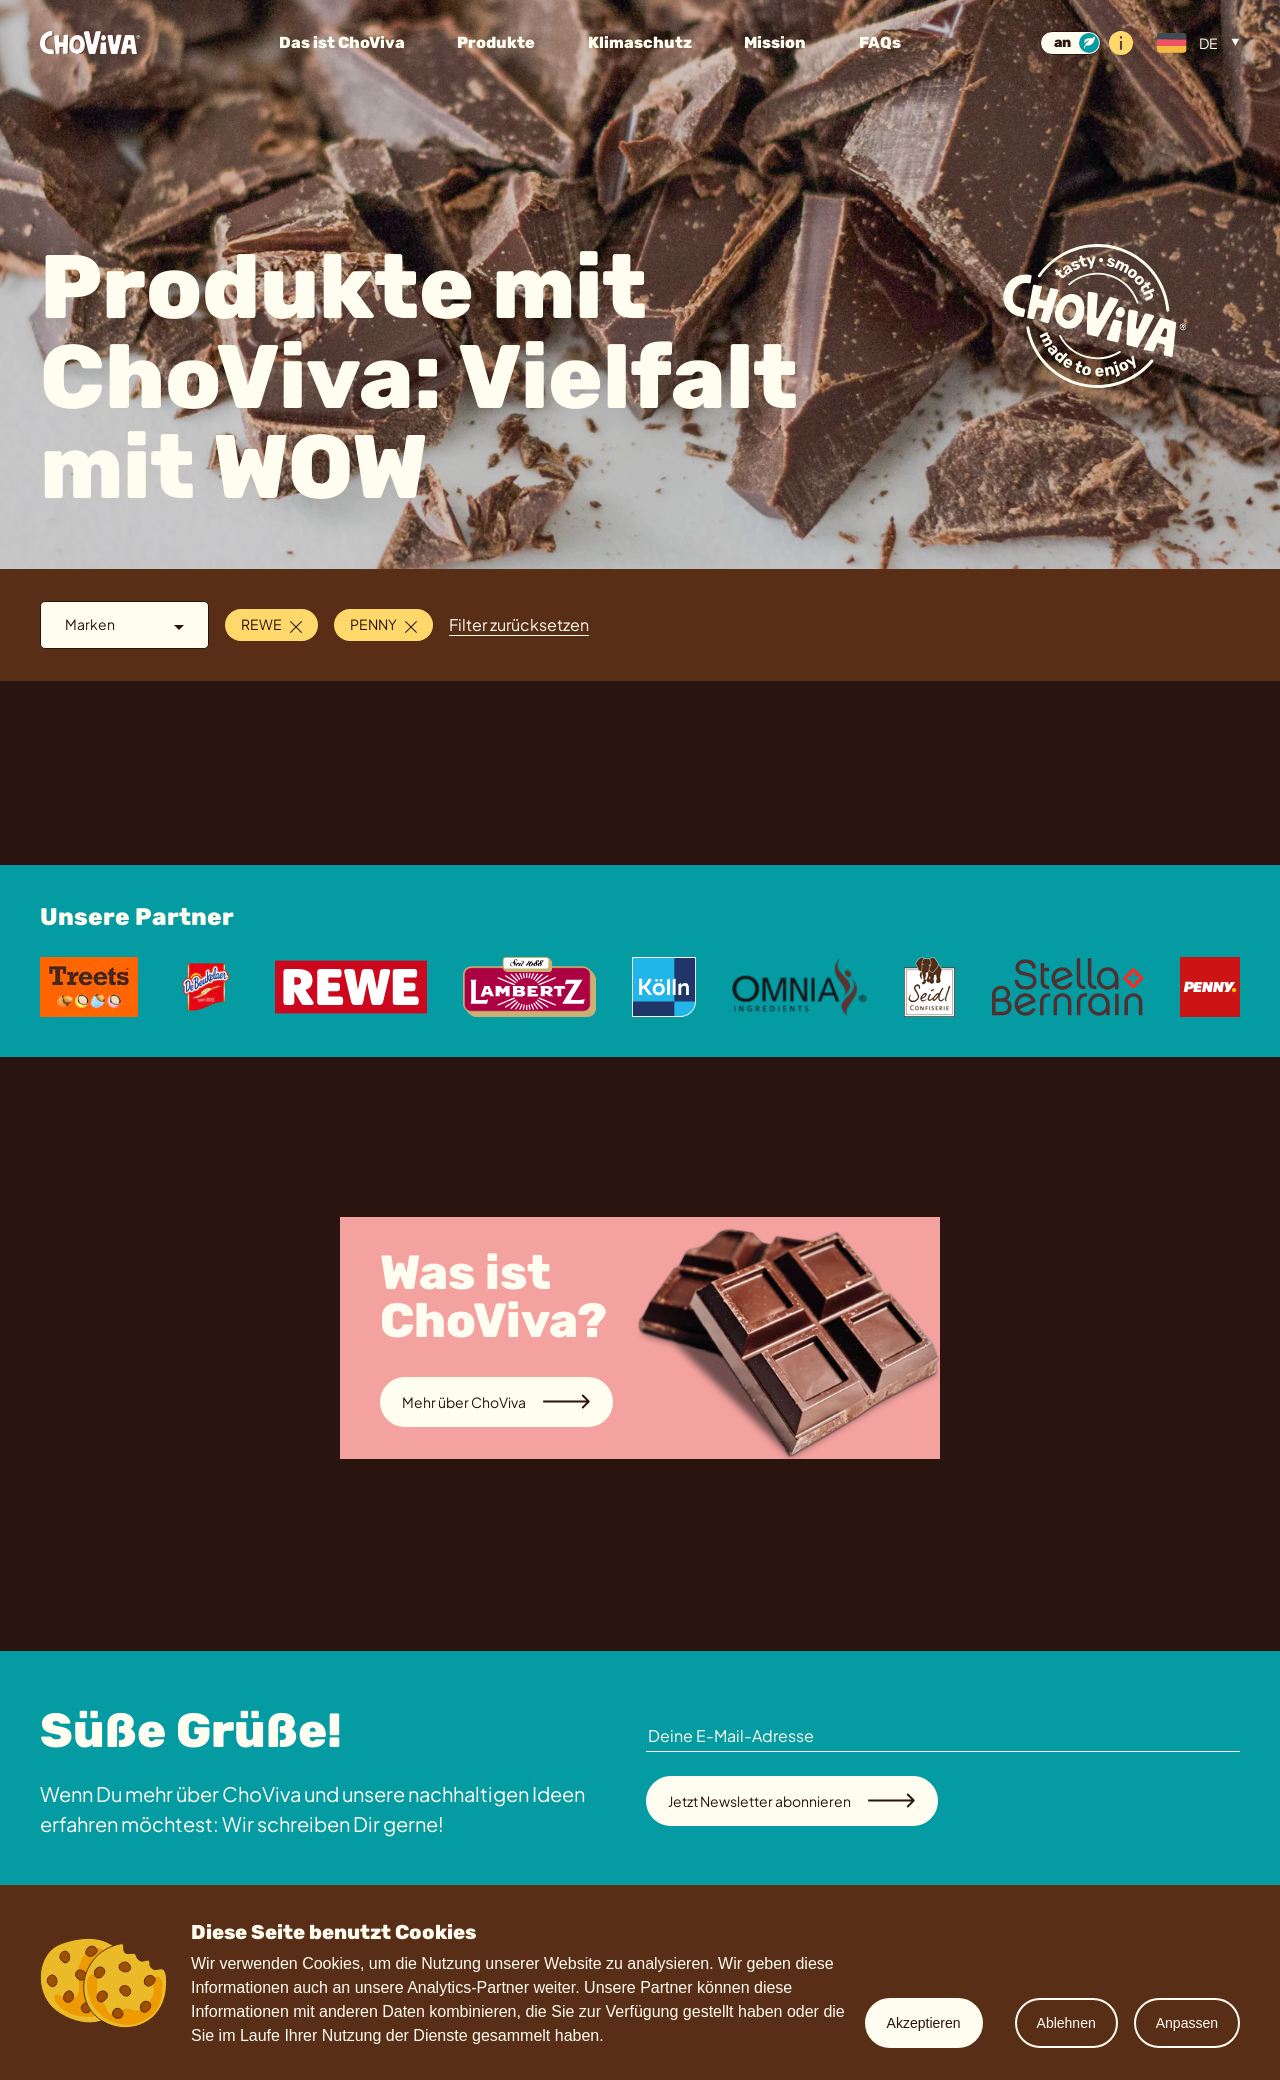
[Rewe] (351, 987)
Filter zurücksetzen (519, 624)
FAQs (880, 42)
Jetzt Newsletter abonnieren (792, 1801)
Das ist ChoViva (342, 42)
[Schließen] (296, 624)
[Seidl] (929, 987)
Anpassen (1187, 2023)
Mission (775, 42)
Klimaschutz (640, 42)
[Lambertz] (529, 987)
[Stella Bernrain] (1068, 987)
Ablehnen (1066, 2023)
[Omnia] (800, 987)
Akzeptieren (924, 2023)
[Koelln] (663, 987)
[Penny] (1210, 987)
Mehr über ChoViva (496, 1402)
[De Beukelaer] (206, 987)
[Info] (1121, 43)
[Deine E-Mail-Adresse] (943, 1736)
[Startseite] (135, 43)
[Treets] (89, 987)
